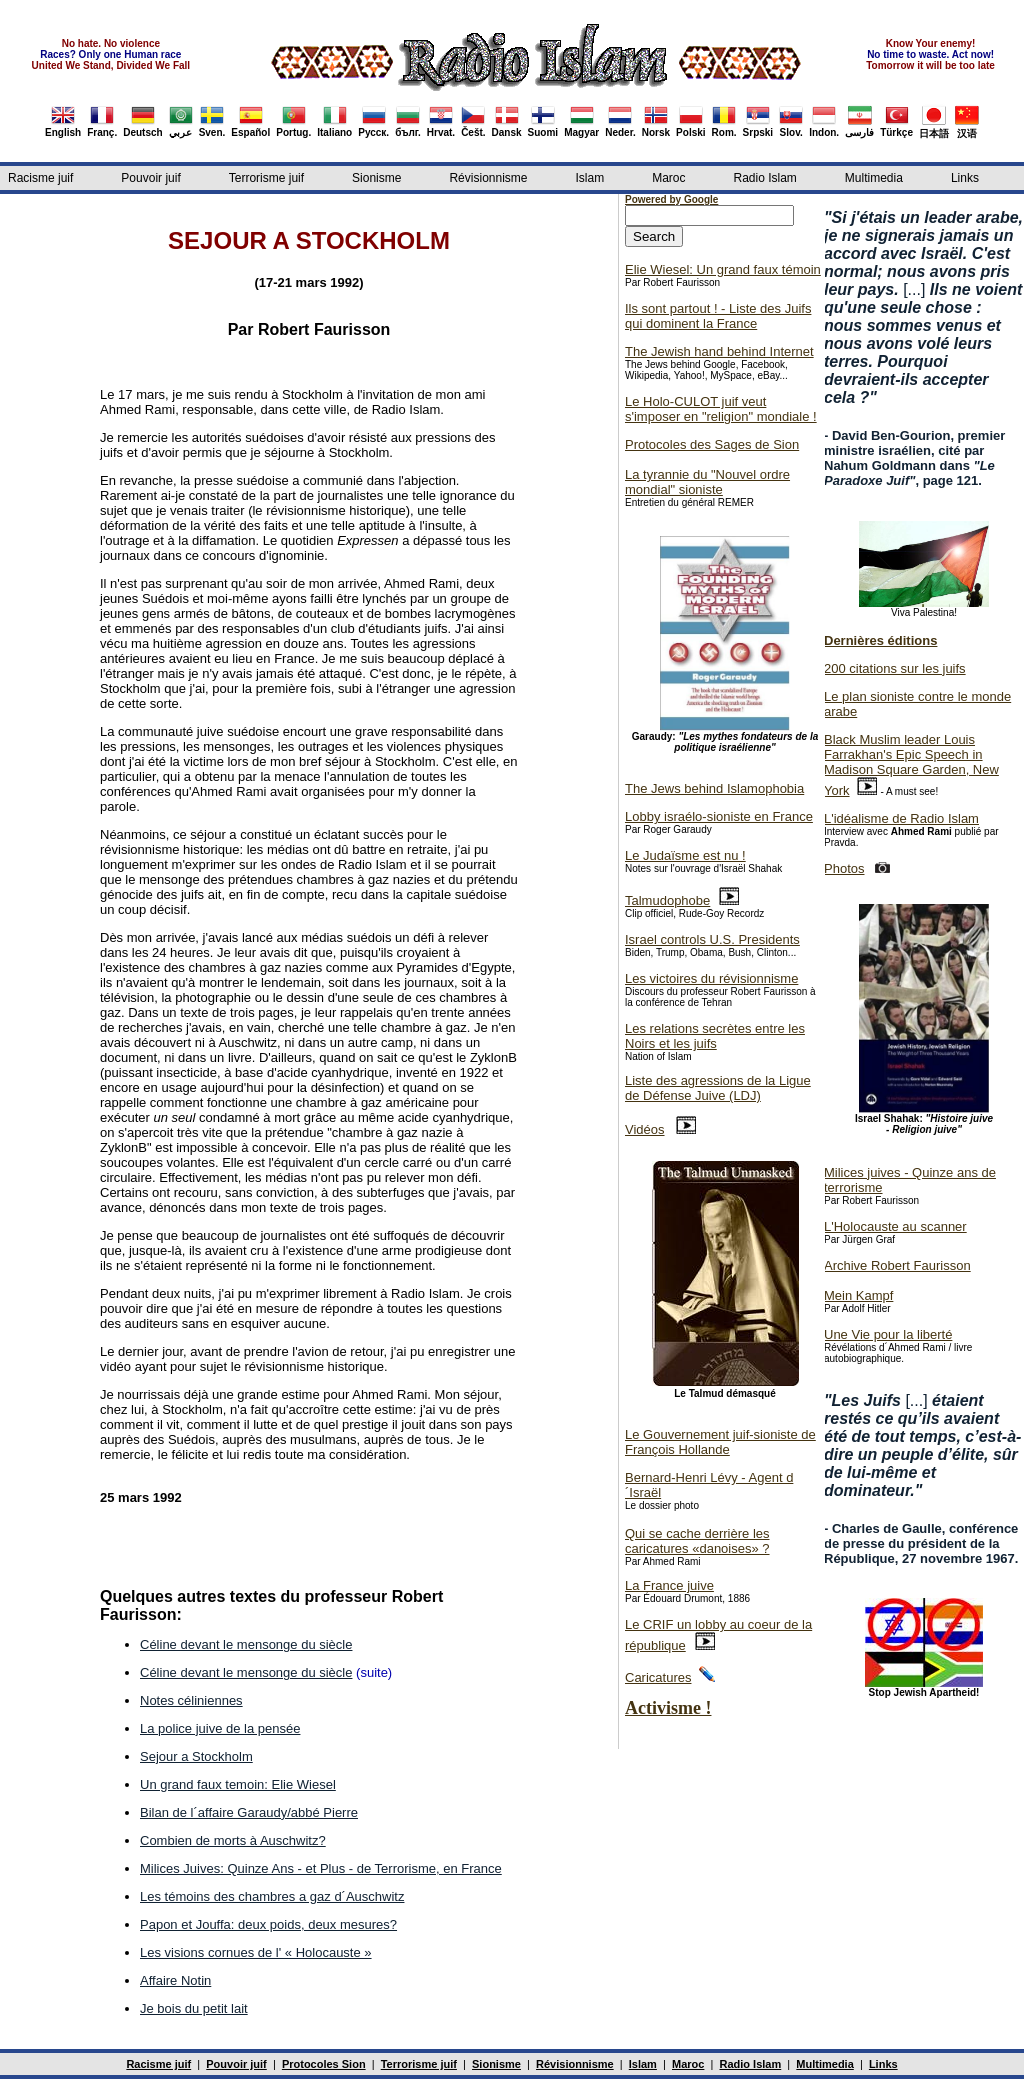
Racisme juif (40, 178)
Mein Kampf (858, 1295)
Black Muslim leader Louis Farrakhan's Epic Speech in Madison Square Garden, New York (911, 765)
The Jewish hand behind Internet (719, 351)
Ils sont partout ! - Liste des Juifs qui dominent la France (718, 316)
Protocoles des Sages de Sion (712, 444)
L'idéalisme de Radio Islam (901, 818)
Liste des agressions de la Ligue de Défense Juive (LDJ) (718, 1088)
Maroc (668, 178)
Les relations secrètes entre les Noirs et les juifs (715, 1036)
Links (965, 178)
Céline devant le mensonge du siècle (246, 1644)
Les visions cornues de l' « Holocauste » (256, 1952)
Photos (844, 868)
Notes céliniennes (191, 1700)
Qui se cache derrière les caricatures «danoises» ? (697, 1541)
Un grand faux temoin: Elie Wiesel (238, 1784)
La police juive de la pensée (220, 1728)
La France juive (669, 1585)
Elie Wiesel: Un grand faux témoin (723, 269)
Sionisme (376, 178)
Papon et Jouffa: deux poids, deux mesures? (268, 1924)
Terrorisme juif (266, 178)
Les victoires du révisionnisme (711, 978)
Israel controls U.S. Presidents (712, 939)
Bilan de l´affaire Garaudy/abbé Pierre (249, 1812)
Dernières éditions (880, 640)
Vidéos (645, 1129)
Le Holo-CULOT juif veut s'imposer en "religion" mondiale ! (721, 409)
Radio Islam (765, 178)
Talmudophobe (667, 900)
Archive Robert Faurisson (897, 1265)
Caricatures (658, 1677)
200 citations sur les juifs (895, 668)
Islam (589, 178)
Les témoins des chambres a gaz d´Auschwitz (272, 1896)
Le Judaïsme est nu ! (685, 855)
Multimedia (874, 178)
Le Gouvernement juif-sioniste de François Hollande (720, 1442)
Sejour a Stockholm (196, 1756)
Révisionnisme (488, 178)
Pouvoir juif (150, 178)
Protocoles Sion (324, 2064)
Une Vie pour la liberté (888, 1334)
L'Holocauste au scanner (895, 1226)
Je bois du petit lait (194, 2008)
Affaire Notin (175, 1980)
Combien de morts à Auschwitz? (233, 1840)
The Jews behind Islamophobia (714, 788)
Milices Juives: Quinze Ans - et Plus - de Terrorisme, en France (321, 1868)
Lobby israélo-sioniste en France (719, 816)
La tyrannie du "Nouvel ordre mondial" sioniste (707, 482)
